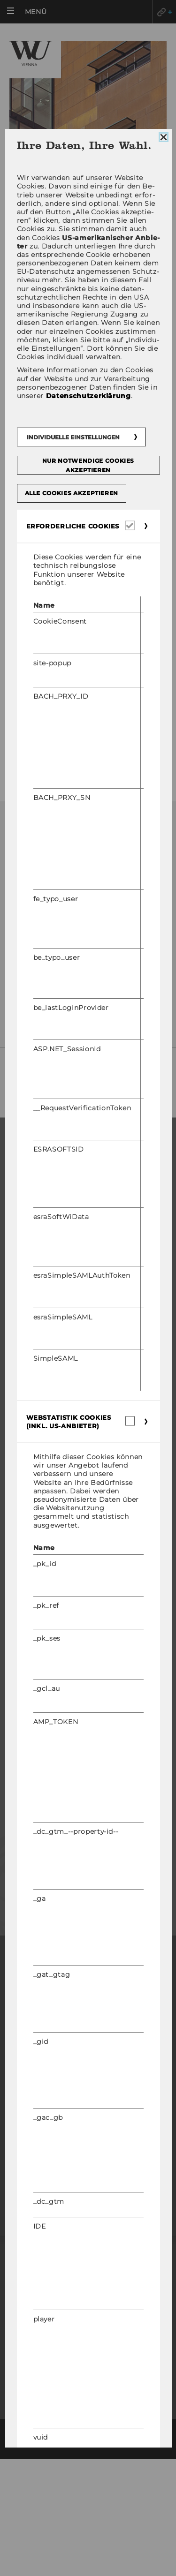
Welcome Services (39, 1664)
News (20, 488)
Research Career (38, 1650)
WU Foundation (35, 1577)
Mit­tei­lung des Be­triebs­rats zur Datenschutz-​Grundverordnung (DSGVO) (82, 997)
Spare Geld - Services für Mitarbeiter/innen (58, 660)
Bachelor (25, 1181)
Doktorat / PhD (35, 1209)
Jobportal (26, 1637)
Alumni (31, 1811)
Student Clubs (33, 1307)
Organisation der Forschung (61, 1408)
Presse (31, 1839)
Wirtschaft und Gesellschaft (61, 1509)
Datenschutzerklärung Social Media (88, 2115)
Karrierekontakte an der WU (61, 1691)
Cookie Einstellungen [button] (88, 2162)
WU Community (48, 1755)
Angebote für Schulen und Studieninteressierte (57, 1289)
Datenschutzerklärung (88, 2101)
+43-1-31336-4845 (67, 958)
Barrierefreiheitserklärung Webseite (88, 2082)
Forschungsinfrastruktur (57, 1421)
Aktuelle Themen (44, 584)
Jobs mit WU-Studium (44, 1677)
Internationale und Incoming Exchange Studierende (80, 1267)
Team (20, 512)
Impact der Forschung (48, 1394)
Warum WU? (28, 1168)
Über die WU (29, 1481)
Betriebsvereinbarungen (59, 631)
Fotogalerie (32, 712)
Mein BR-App (36, 464)
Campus (21, 1522)
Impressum (88, 2063)
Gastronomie (35, 760)
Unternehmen (45, 1895)
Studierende (43, 1783)
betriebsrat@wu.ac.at (89, 969)
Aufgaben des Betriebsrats (63, 560)
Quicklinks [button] (164, 11)
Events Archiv (32, 1549)
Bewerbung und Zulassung (57, 1236)
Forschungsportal (42, 1367)
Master (20, 1195)
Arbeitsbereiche (41, 536)
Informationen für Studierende (66, 1249)
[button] (29, 12)
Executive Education (45, 1222)
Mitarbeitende (47, 1867)
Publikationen (37, 607)
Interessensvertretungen (60, 736)
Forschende (29, 1381)
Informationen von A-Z (55, 689)
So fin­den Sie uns (63, 1078)
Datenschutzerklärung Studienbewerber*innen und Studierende (87, 2138)
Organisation (32, 1495)
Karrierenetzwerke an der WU (63, 1705)
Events (19, 1563)
